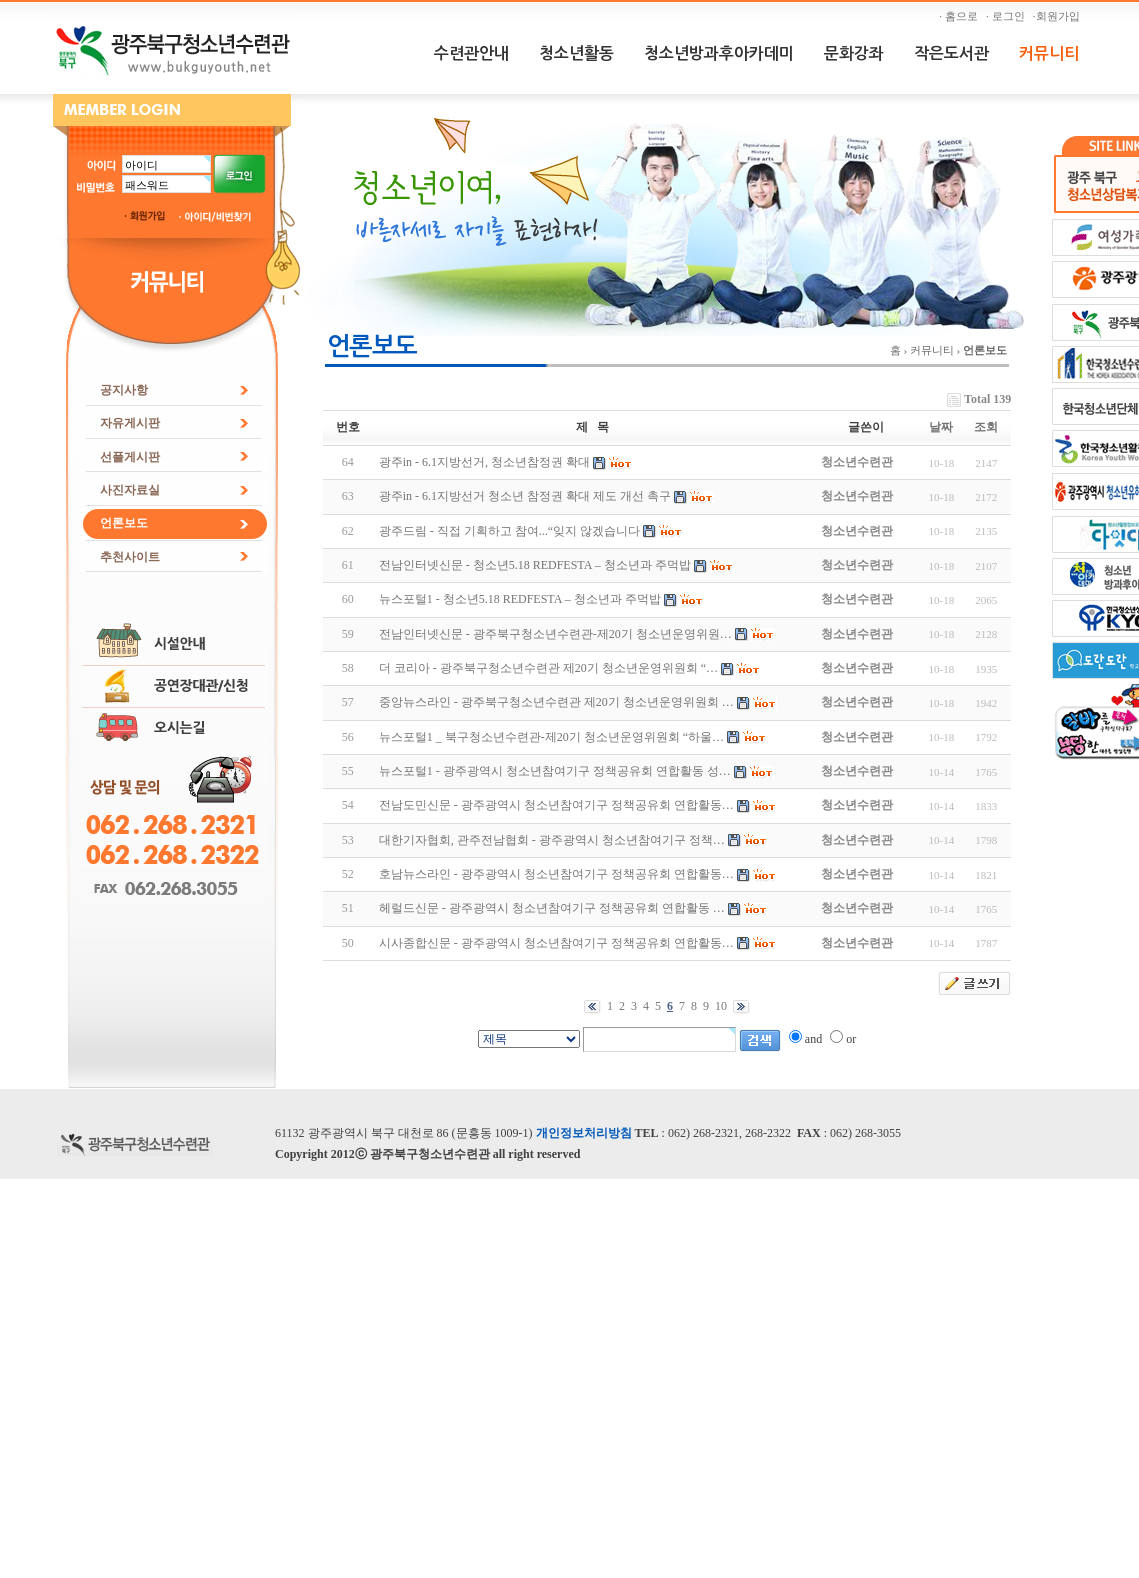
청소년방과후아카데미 (719, 53)
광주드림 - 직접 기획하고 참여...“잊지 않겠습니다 (509, 531)
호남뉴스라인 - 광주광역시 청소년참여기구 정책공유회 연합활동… (556, 874)
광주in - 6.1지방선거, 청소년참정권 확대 (484, 462)
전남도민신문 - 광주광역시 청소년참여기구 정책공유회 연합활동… (556, 805)
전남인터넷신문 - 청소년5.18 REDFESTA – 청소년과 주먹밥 (535, 565)
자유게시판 (130, 423)
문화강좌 (854, 53)
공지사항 (124, 390)
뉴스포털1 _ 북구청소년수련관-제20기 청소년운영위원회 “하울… (551, 737)
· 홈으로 (961, 16)
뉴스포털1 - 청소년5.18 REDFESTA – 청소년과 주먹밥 (520, 599)
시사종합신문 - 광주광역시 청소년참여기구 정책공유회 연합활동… (556, 943)
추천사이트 (130, 557)
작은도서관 (951, 53)
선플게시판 (130, 457)
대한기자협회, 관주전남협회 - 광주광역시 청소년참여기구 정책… (552, 840)
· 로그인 (1008, 16)
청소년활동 (576, 53)
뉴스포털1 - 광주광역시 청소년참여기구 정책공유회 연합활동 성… (555, 771)
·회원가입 (1059, 16)
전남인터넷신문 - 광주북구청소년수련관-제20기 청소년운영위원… (555, 634)
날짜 (941, 427)
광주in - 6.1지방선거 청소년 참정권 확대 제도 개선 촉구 (525, 496)
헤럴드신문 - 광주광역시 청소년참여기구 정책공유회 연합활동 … (552, 908)
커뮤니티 (1049, 53)
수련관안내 (471, 53)
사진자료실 (130, 490)
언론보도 (124, 523)
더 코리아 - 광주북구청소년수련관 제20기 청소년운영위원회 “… (548, 668)
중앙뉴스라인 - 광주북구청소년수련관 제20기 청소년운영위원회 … (556, 702)
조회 (986, 427)
